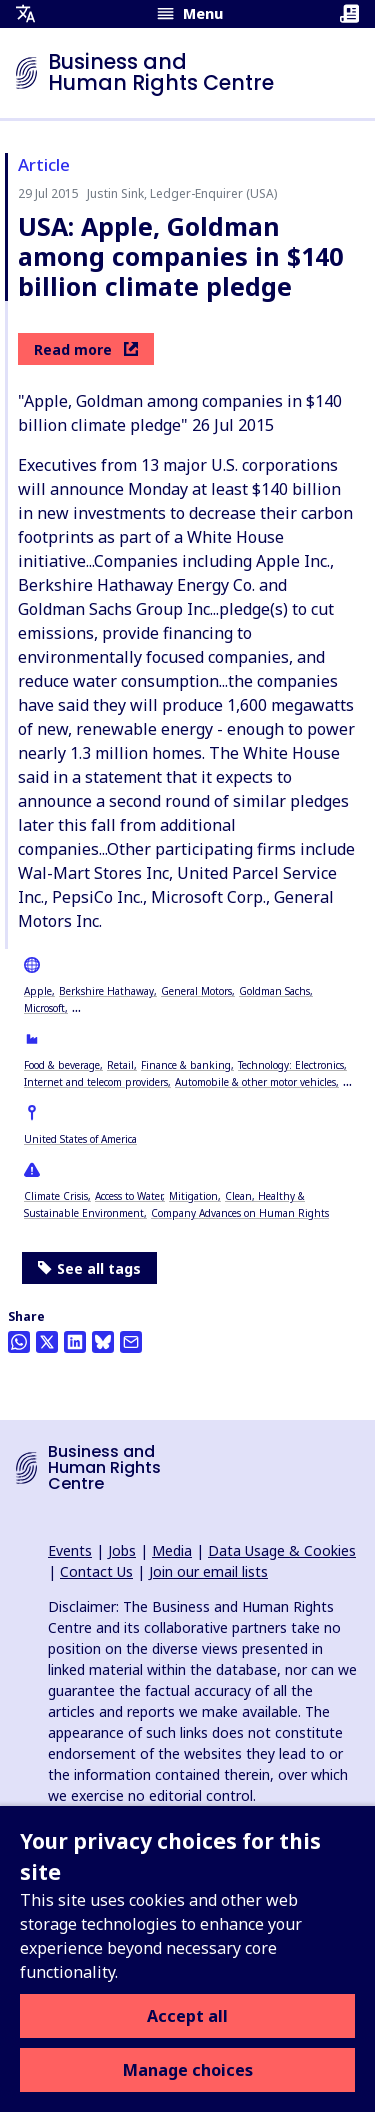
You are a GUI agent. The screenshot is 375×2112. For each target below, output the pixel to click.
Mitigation (193, 1196)
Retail (120, 1065)
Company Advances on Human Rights (240, 1213)
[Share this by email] (131, 1342)
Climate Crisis (56, 1196)
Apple (38, 991)
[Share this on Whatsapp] (19, 1342)
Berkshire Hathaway (106, 991)
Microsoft (44, 1008)
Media (172, 1550)
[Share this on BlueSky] (103, 1342)
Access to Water (128, 1196)
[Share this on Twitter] (47, 1342)
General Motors (196, 991)
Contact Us (96, 1571)
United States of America (80, 1139)
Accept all (187, 2016)
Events (70, 1550)
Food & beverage (62, 1065)
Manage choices (188, 2070)
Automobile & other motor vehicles (255, 1082)
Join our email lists (208, 1571)
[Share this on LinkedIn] (75, 1342)
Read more (86, 349)
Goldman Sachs (274, 991)
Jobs (122, 1550)
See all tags (89, 1268)
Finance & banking (186, 1065)
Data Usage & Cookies (282, 1550)
